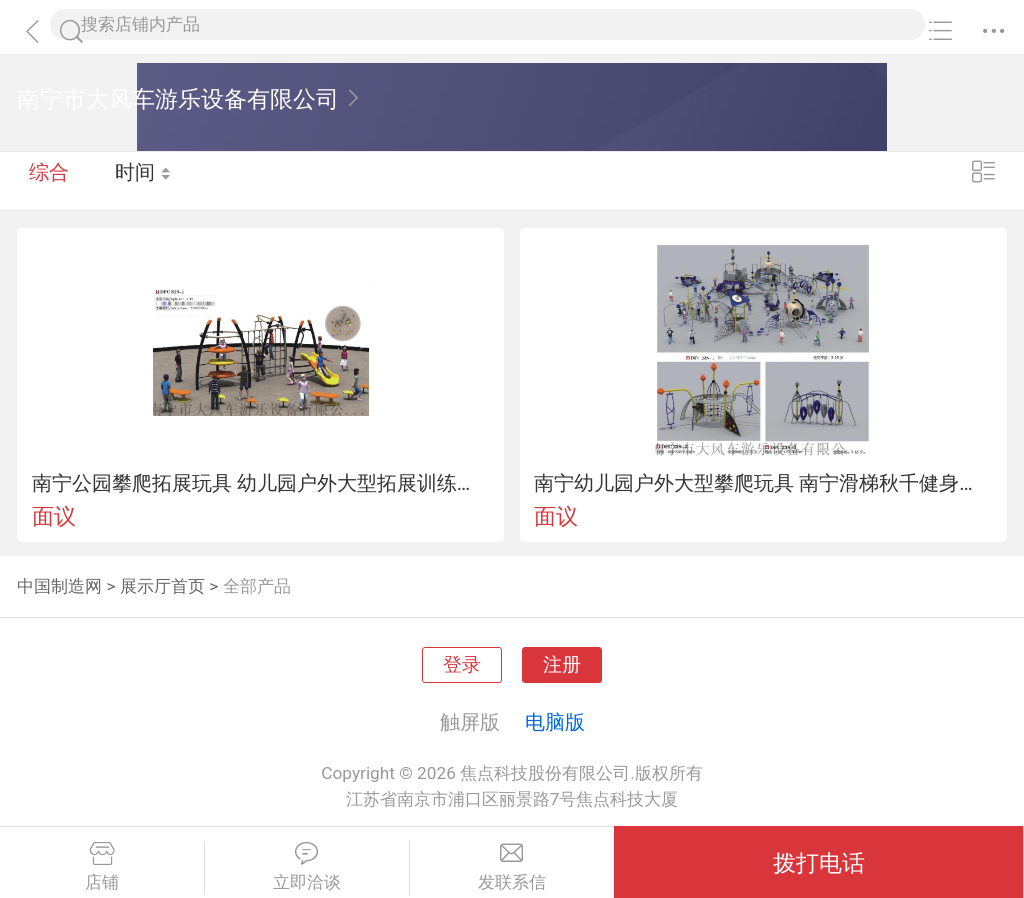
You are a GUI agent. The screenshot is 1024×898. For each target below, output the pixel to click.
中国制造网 (59, 586)
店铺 (102, 867)
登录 (462, 665)
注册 (562, 665)
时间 (144, 180)
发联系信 (512, 867)
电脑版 (555, 722)
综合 (49, 180)
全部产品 (257, 586)
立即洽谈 (307, 867)
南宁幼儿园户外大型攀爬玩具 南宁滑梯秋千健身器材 (763, 483)
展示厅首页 (162, 586)
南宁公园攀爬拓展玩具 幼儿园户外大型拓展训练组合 (261, 483)
